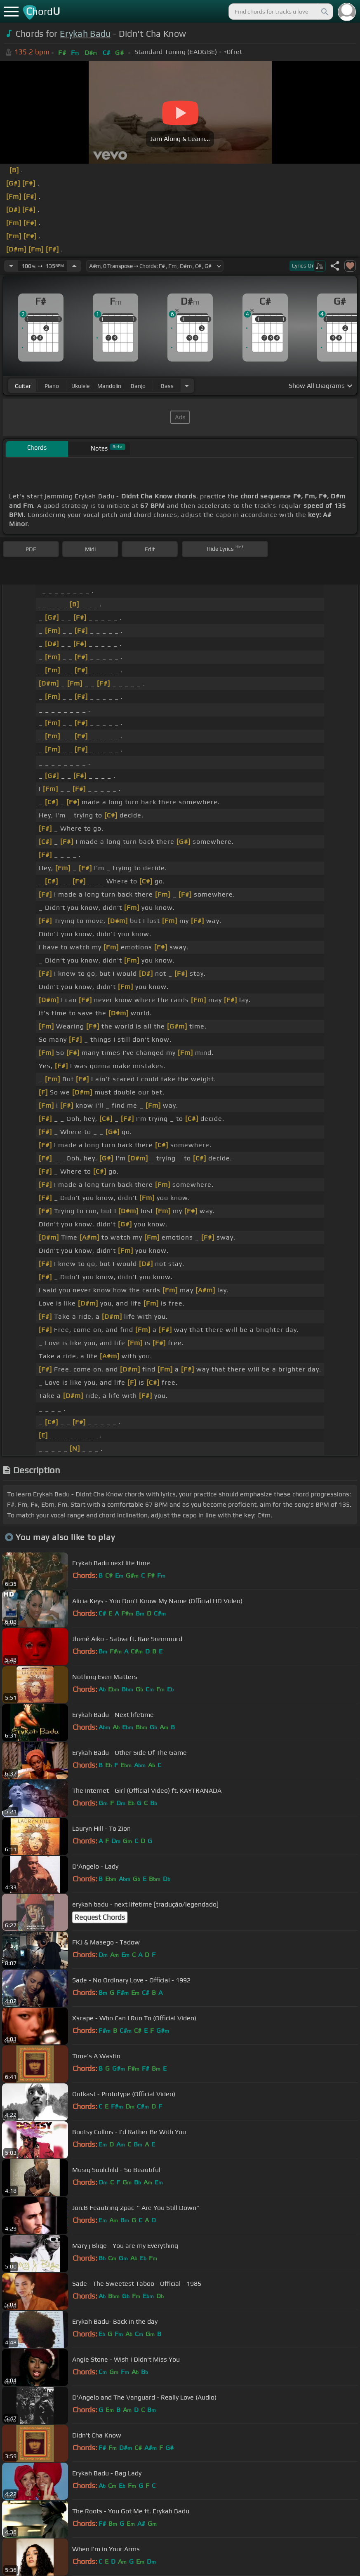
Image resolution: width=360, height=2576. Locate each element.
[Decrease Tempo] (11, 266)
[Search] (324, 11)
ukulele (80, 386)
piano (52, 386)
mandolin (109, 386)
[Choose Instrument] (187, 385)
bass (167, 386)
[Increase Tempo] (74, 266)
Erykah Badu (85, 33)
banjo (138, 386)
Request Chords (100, 1917)
